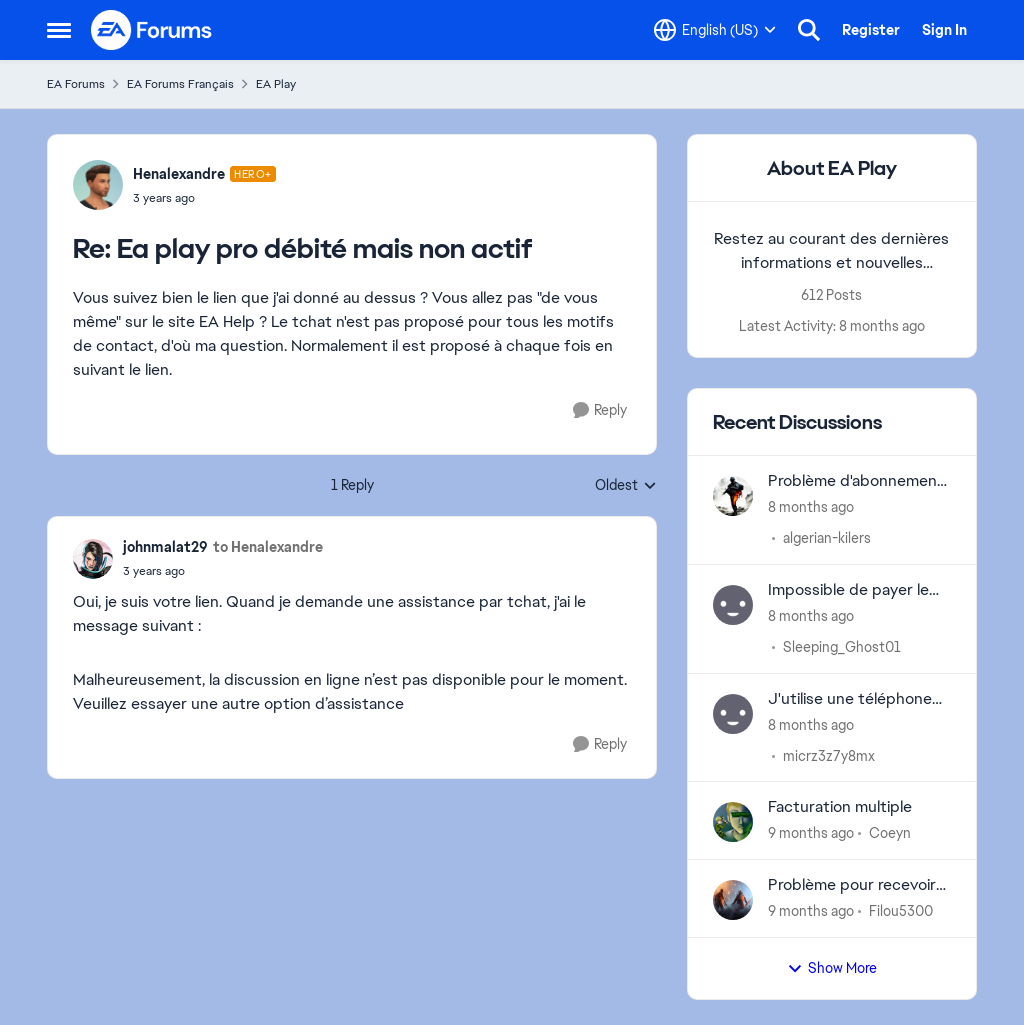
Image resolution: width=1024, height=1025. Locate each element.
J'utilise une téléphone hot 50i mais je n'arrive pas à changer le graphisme (850, 699)
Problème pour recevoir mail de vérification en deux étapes (852, 885)
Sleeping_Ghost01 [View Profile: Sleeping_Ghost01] (842, 647)
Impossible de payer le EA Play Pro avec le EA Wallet (848, 590)
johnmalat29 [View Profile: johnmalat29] (165, 547)
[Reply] (600, 410)
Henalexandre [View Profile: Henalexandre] (179, 174)
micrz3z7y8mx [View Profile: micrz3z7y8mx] (829, 755)
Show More (832, 968)
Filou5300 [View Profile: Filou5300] (901, 911)
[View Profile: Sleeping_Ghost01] (733, 605)
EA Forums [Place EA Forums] (76, 84)
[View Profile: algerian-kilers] (733, 496)
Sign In (944, 30)
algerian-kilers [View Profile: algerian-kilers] (827, 538)
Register (871, 30)
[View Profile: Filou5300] (733, 900)
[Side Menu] (59, 30)
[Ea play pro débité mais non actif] (204, 198)
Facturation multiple (840, 807)
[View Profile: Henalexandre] (98, 185)
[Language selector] (715, 30)
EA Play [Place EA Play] (276, 84)
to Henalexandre (268, 547)
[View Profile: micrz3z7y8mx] (733, 714)
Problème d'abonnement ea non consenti (856, 481)
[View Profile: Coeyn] (733, 822)
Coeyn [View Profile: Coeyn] (890, 833)
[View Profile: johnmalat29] (93, 559)
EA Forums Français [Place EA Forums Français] (180, 84)
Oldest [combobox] (626, 486)
